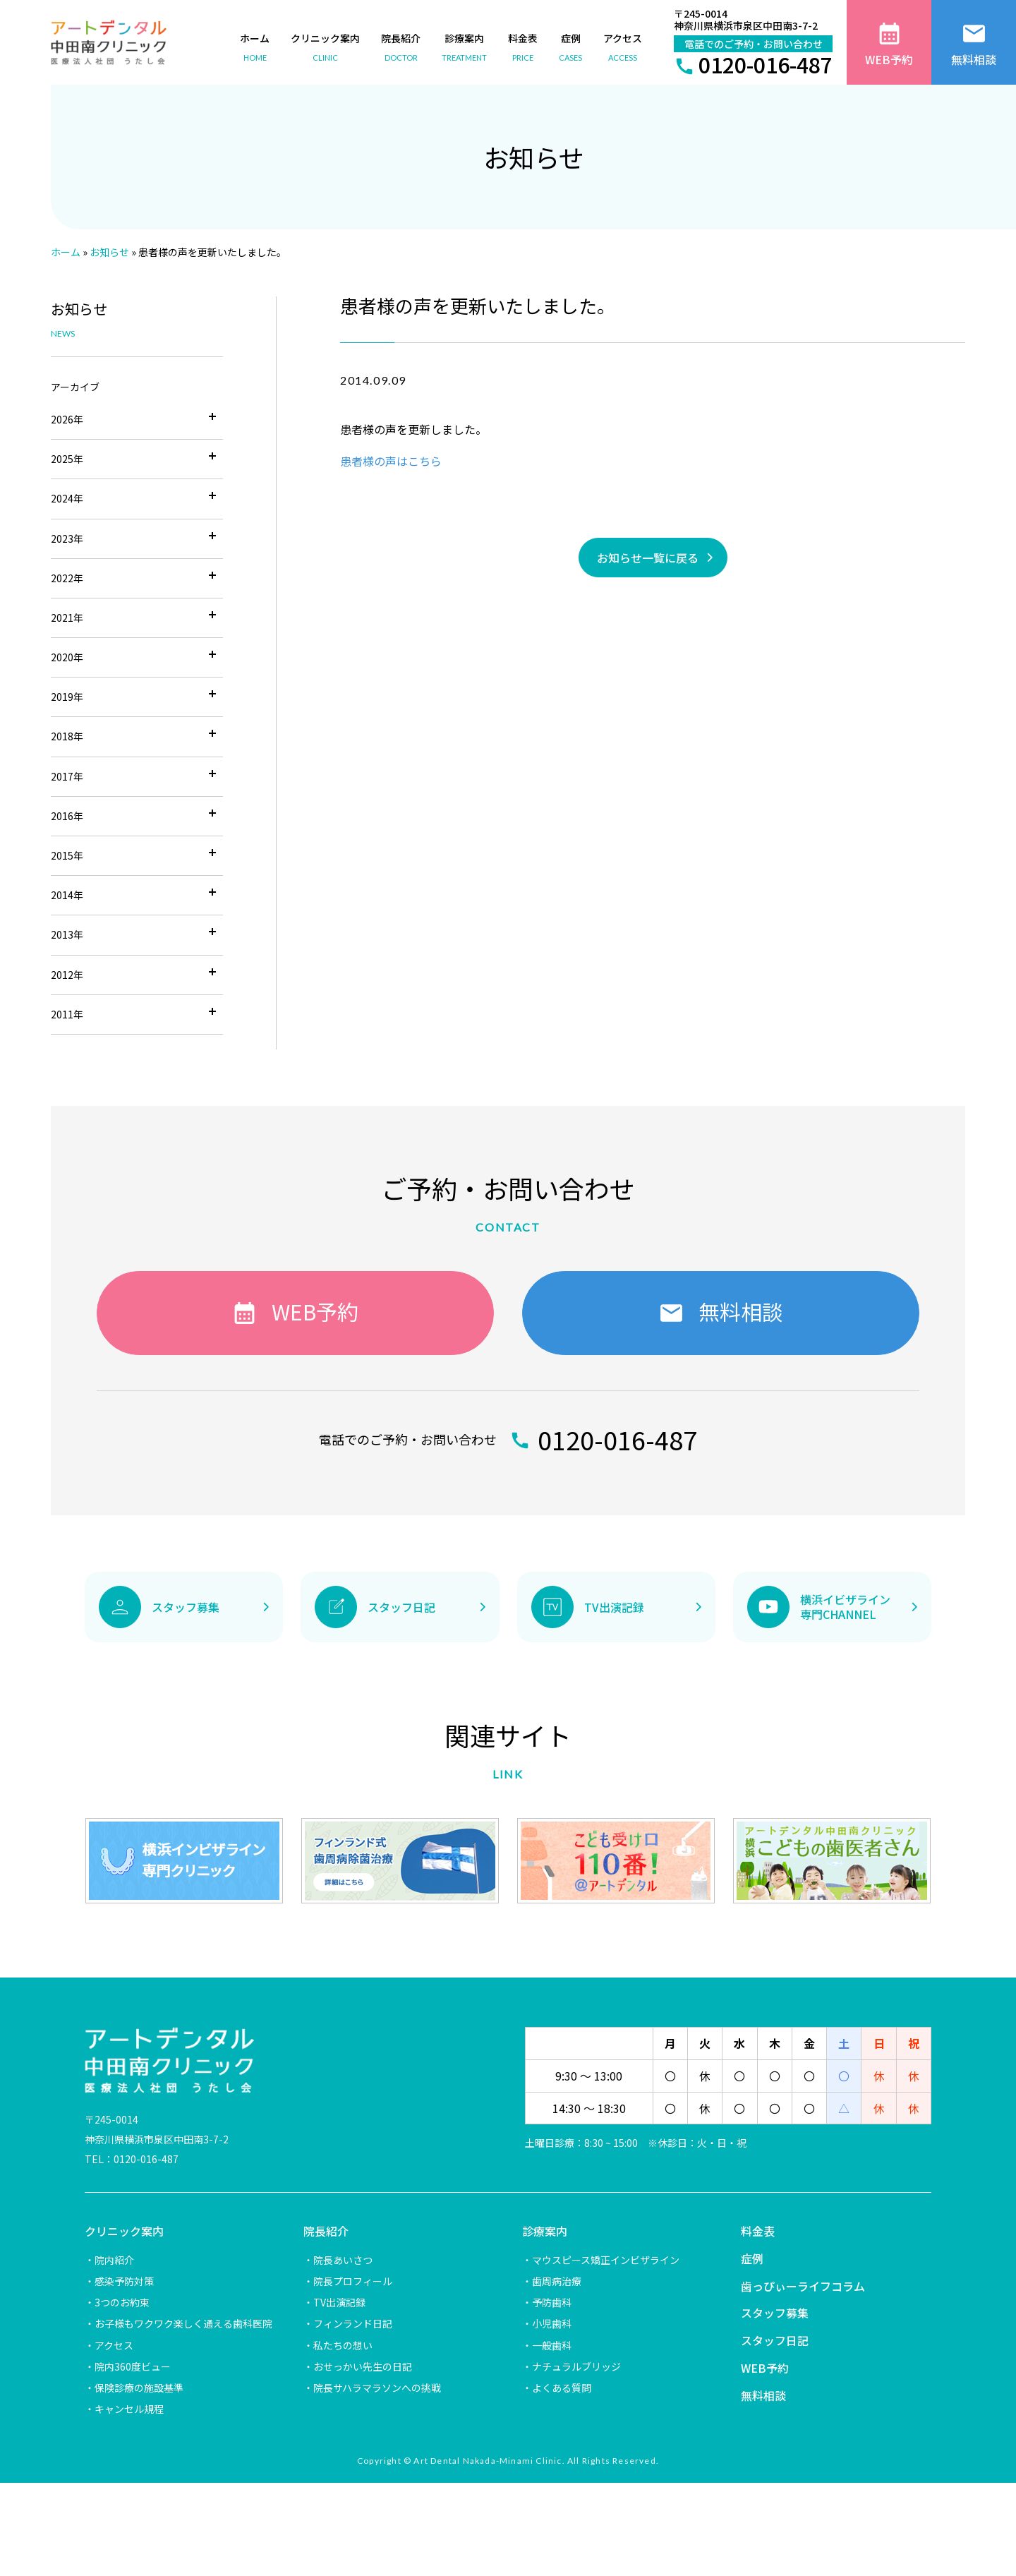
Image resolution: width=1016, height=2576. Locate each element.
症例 (752, 2258)
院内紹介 (114, 2260)
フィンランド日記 (352, 2323)
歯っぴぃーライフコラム (803, 2285)
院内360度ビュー (133, 2366)
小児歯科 (552, 2323)
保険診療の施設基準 (139, 2388)
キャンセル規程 (129, 2409)
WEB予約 (765, 2367)
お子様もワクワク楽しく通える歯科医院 (183, 2323)
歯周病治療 (556, 2281)
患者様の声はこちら (391, 460)
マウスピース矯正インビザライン (605, 2260)
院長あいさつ (343, 2260)
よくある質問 (561, 2388)
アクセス (114, 2345)
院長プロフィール (352, 2281)
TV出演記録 (339, 2302)
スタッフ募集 (775, 2312)
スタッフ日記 (775, 2340)
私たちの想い (343, 2345)
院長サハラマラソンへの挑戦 (377, 2388)
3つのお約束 (122, 2302)
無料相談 (763, 2395)
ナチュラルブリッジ (576, 2366)
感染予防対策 (124, 2281)
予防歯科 (552, 2302)
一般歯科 (552, 2345)
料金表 (758, 2230)
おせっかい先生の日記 (362, 2366)
